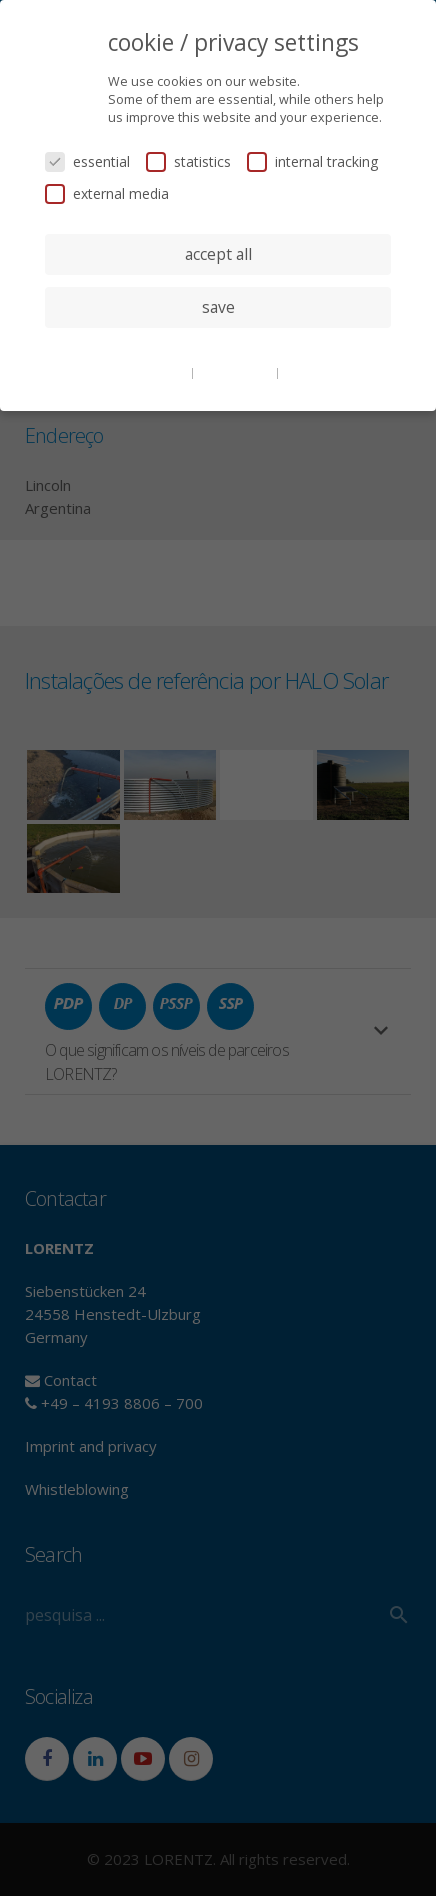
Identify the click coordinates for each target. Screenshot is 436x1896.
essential (87, 161)
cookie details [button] (150, 372)
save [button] (218, 307)
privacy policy (236, 372)
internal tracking (312, 161)
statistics (188, 161)
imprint (304, 372)
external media (107, 193)
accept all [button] (218, 254)
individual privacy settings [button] (218, 347)
